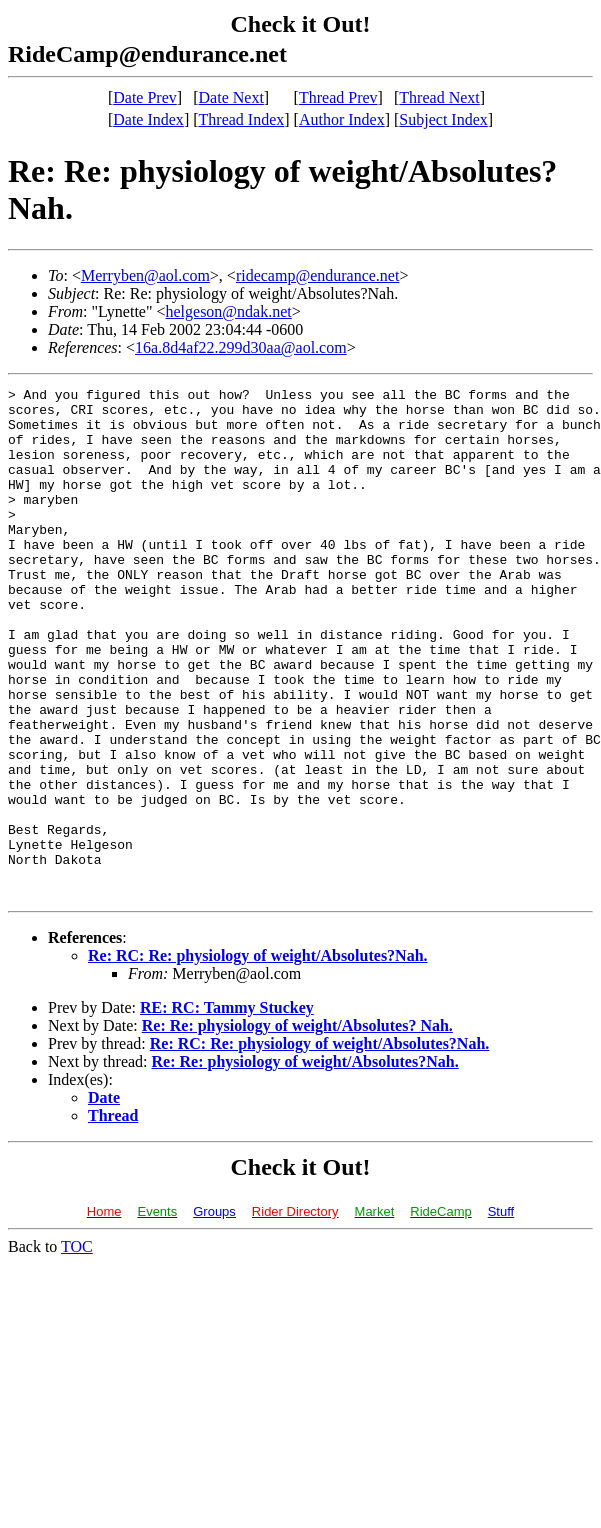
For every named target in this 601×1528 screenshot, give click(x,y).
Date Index (148, 119)
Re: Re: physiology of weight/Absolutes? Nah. (297, 1127)
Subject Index (443, 119)
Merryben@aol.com (145, 275)
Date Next (231, 97)
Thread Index (242, 119)
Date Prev (145, 97)
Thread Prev (338, 97)
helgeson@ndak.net (228, 311)
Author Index (342, 119)
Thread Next (439, 97)
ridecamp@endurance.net (318, 275)
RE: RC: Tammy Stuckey (227, 1109)
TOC (77, 1348)
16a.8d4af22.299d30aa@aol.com (241, 347)
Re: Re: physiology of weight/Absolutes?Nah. (305, 1163)
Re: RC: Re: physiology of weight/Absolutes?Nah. (258, 1057)
